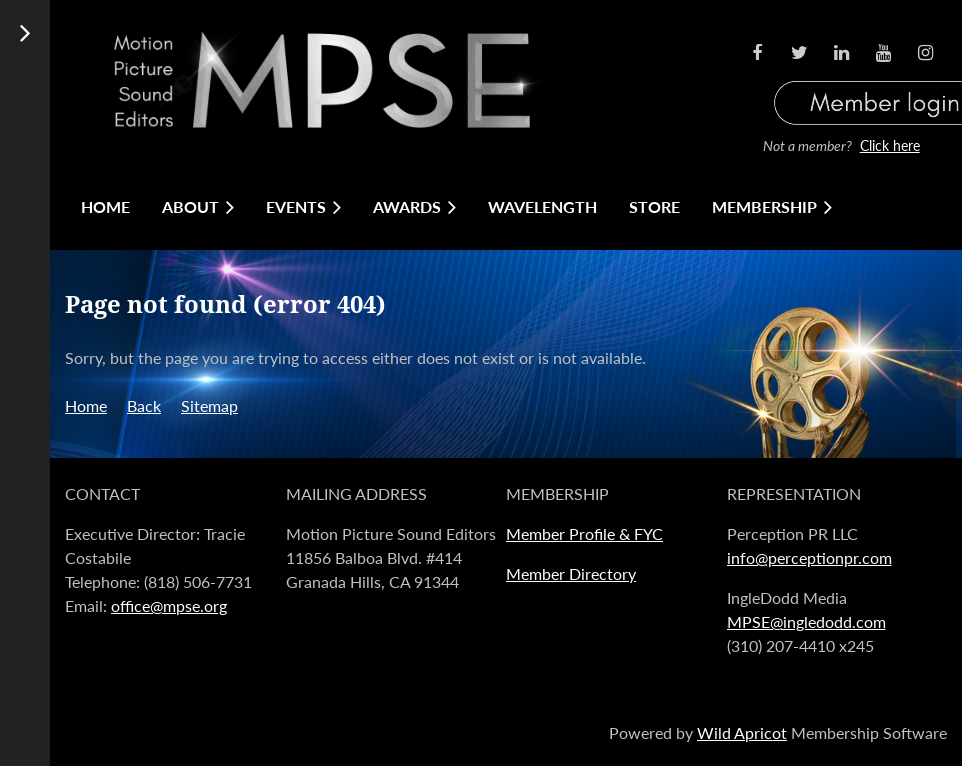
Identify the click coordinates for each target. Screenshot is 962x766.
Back (144, 405)
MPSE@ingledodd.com (806, 621)
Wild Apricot (742, 732)
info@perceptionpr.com (809, 557)
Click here (890, 145)
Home (86, 405)
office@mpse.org (169, 605)
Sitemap (209, 405)
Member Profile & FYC (584, 533)
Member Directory (571, 573)
